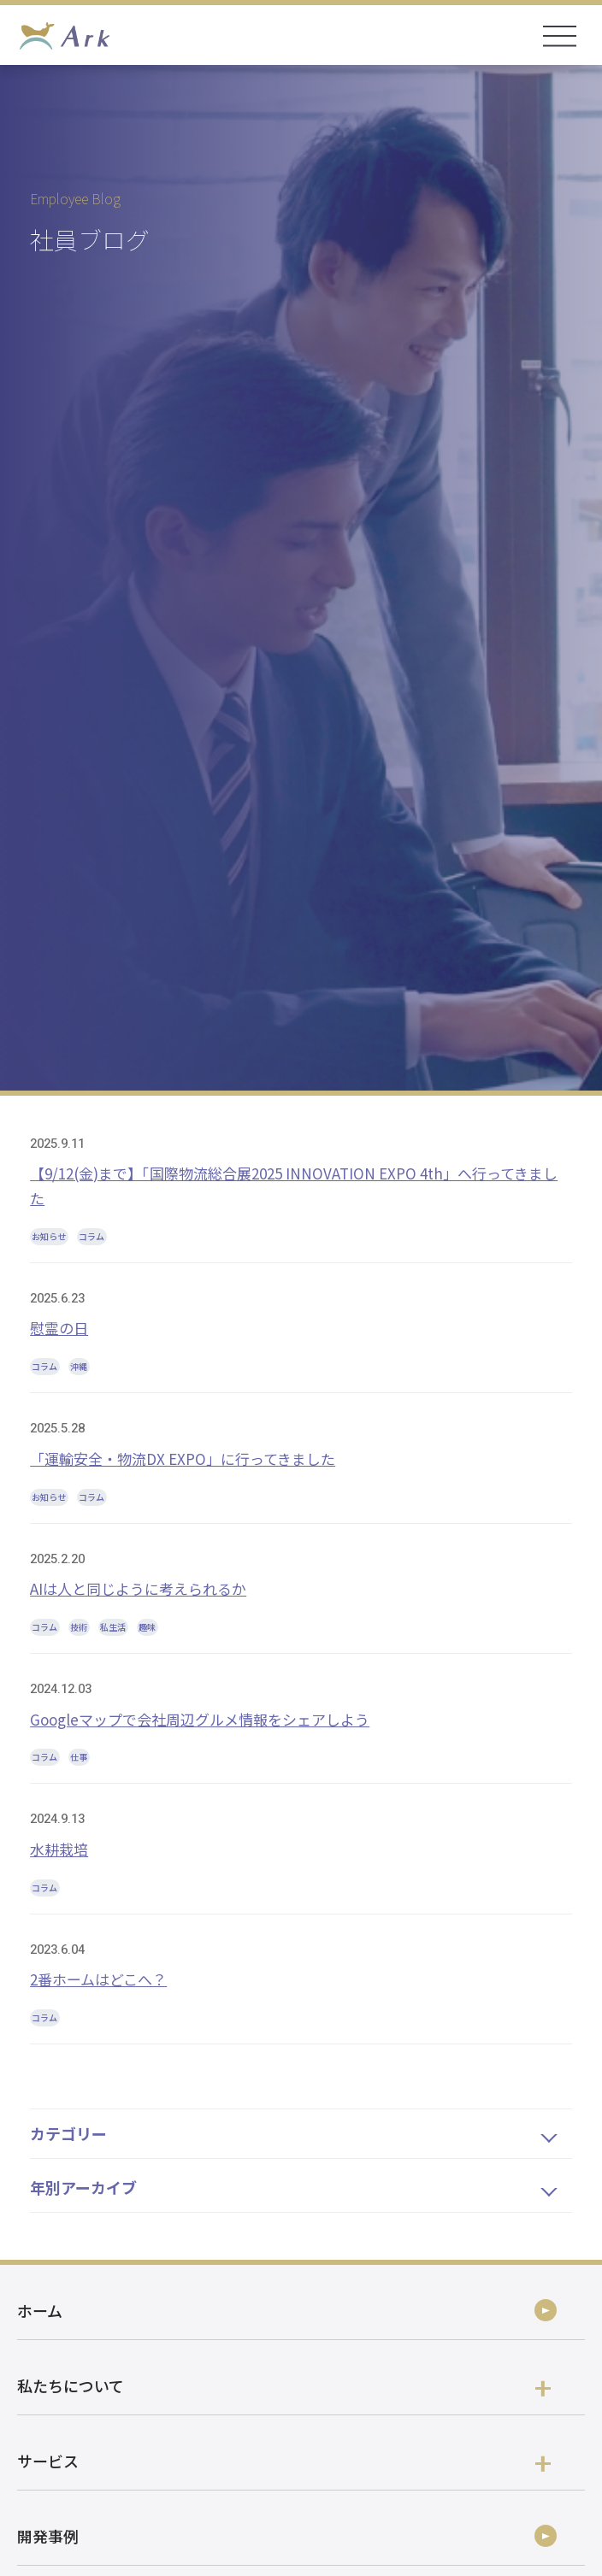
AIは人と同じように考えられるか (138, 1588)
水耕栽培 (59, 1849)
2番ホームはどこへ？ (98, 1979)
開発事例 (48, 2536)
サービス (284, 2461)
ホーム (39, 2310)
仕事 (78, 1756)
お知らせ (49, 1236)
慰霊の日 (59, 1327)
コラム (91, 1236)
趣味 (147, 1626)
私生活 (113, 1626)
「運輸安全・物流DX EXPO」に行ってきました (182, 1458)
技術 (78, 1626)
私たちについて (284, 2385)
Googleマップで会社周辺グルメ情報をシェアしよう (199, 1719)
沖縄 (78, 1366)
